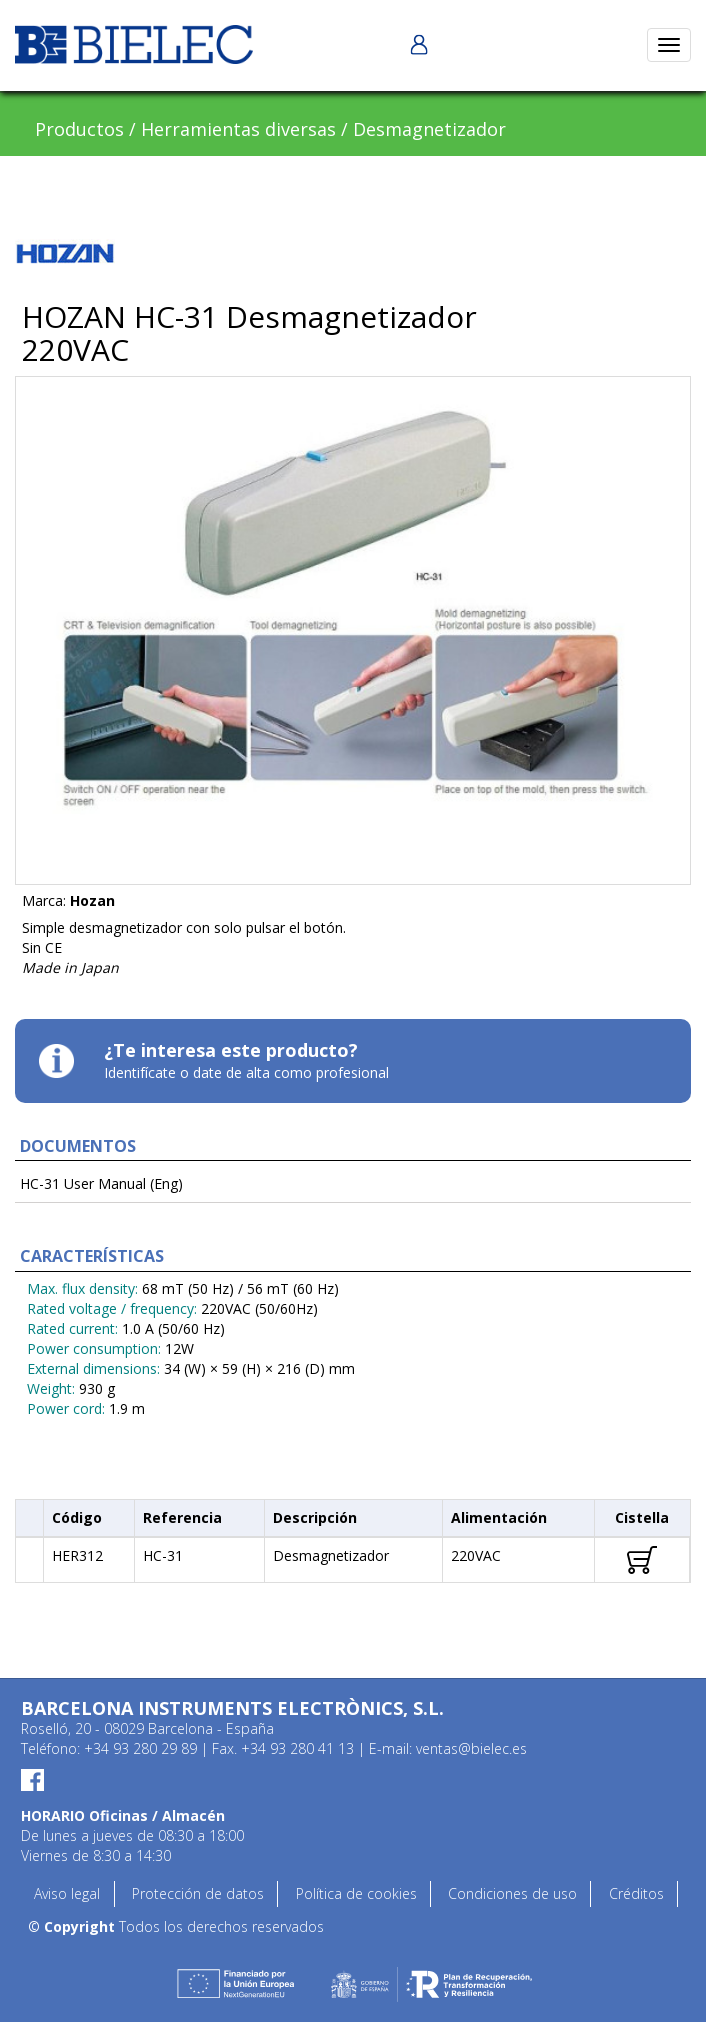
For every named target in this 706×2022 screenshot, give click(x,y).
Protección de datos (198, 1893)
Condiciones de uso (512, 1893)
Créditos (636, 1893)
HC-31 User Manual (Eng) (101, 1183)
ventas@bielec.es (471, 1748)
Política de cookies (356, 1893)
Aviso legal (67, 1893)
